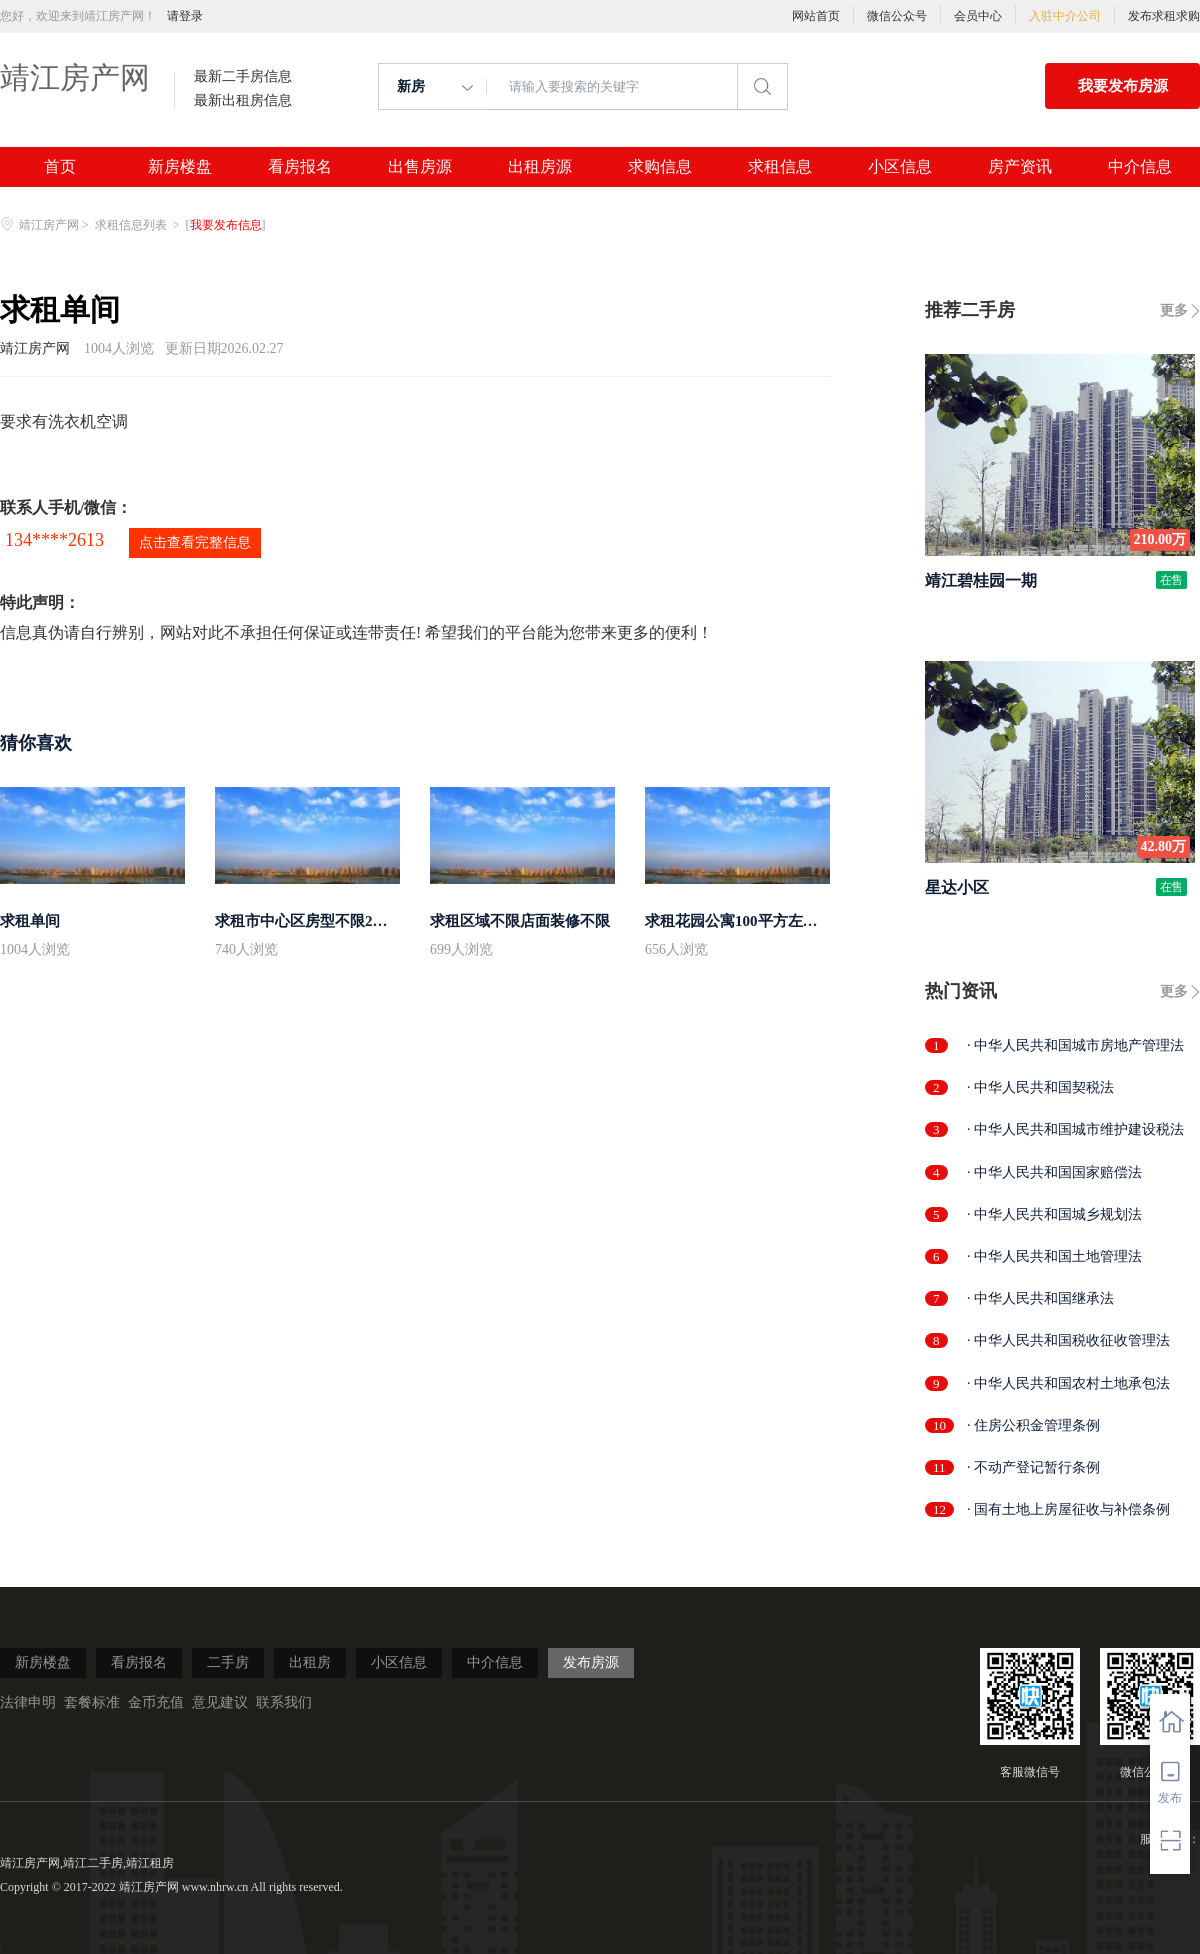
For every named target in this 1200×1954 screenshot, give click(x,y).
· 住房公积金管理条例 (1033, 1425)
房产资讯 (1020, 167)
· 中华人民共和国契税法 (1040, 1087)
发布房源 (591, 1662)
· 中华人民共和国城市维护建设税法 (1075, 1129)
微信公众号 (897, 16)
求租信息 (780, 167)
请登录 (185, 16)
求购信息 (660, 167)
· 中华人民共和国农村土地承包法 (1068, 1383)
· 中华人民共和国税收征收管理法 (1068, 1340)
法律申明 (28, 1702)
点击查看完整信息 (195, 542)
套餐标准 (92, 1702)
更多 (1174, 310)
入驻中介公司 (1065, 16)
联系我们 (284, 1702)
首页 (60, 167)
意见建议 (220, 1702)
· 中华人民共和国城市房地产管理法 (1075, 1045)
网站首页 (816, 16)
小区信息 (900, 167)
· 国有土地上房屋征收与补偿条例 (1068, 1509)
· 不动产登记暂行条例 (1033, 1467)
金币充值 (156, 1702)
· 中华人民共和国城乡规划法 (1054, 1214)
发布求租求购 (1164, 16)
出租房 (310, 1662)
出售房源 (420, 167)
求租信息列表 (132, 225)
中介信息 (1140, 167)
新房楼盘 (180, 167)
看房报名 (300, 167)
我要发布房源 (1123, 86)
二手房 (228, 1662)
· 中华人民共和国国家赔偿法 (1054, 1172)
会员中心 (978, 16)
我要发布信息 (226, 225)
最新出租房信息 (243, 101)
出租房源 (540, 167)
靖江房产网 (75, 77)
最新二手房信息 (243, 77)
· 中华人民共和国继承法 (1040, 1298)
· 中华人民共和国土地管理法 (1054, 1256)
